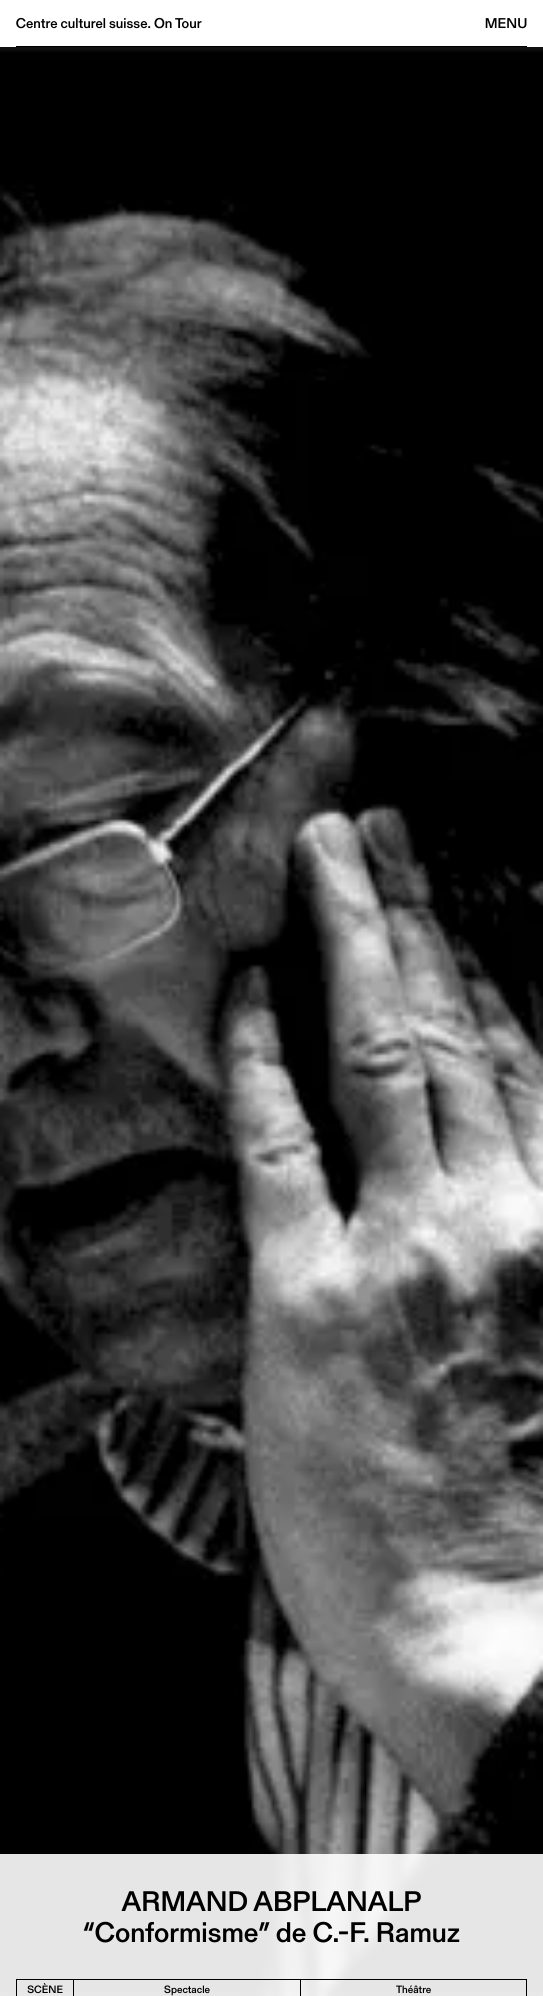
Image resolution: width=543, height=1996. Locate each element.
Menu (506, 23)
